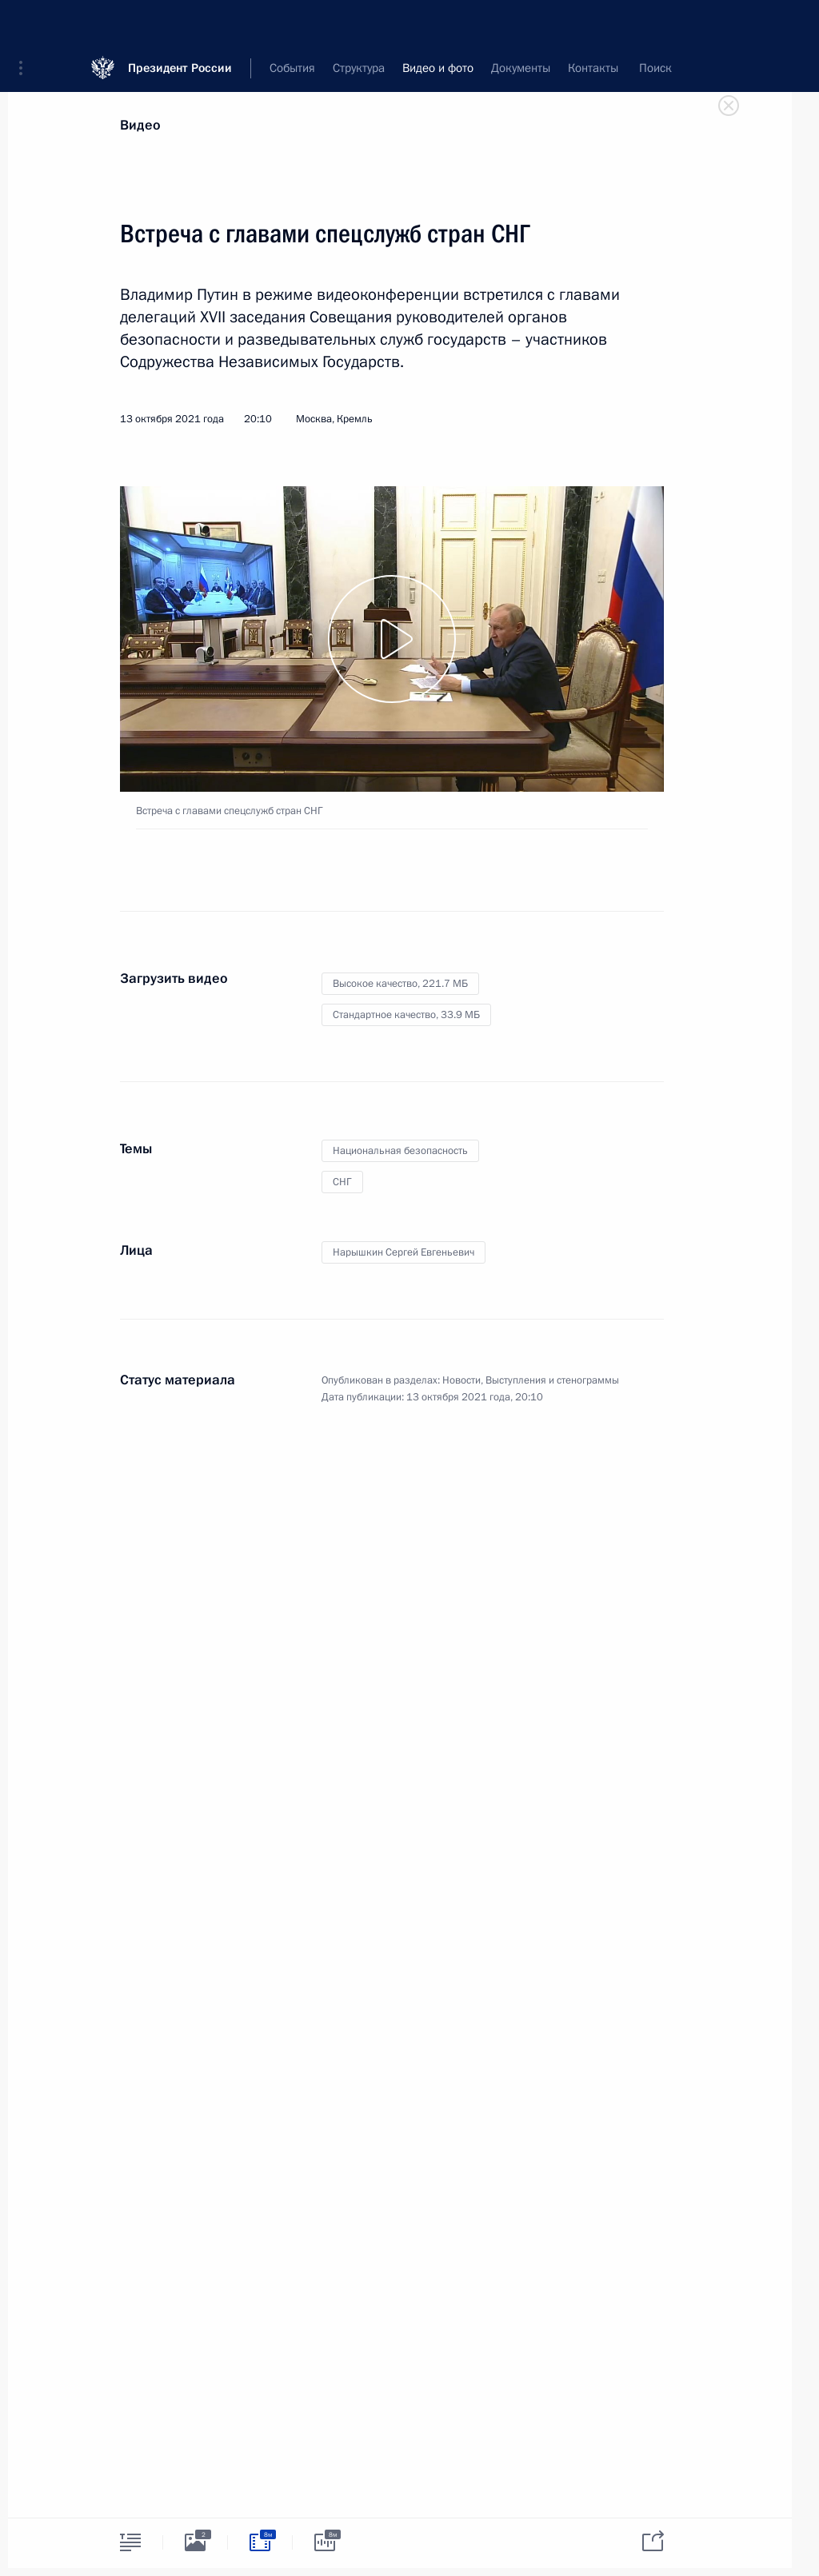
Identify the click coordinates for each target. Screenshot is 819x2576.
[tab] (130, 2542)
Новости (461, 1380)
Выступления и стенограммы (552, 1380)
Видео (140, 125)
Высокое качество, (400, 983)
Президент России (180, 23)
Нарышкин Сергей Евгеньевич (403, 1252)
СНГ (342, 1182)
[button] (26, 24)
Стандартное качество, (406, 1015)
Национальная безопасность (400, 1151)
